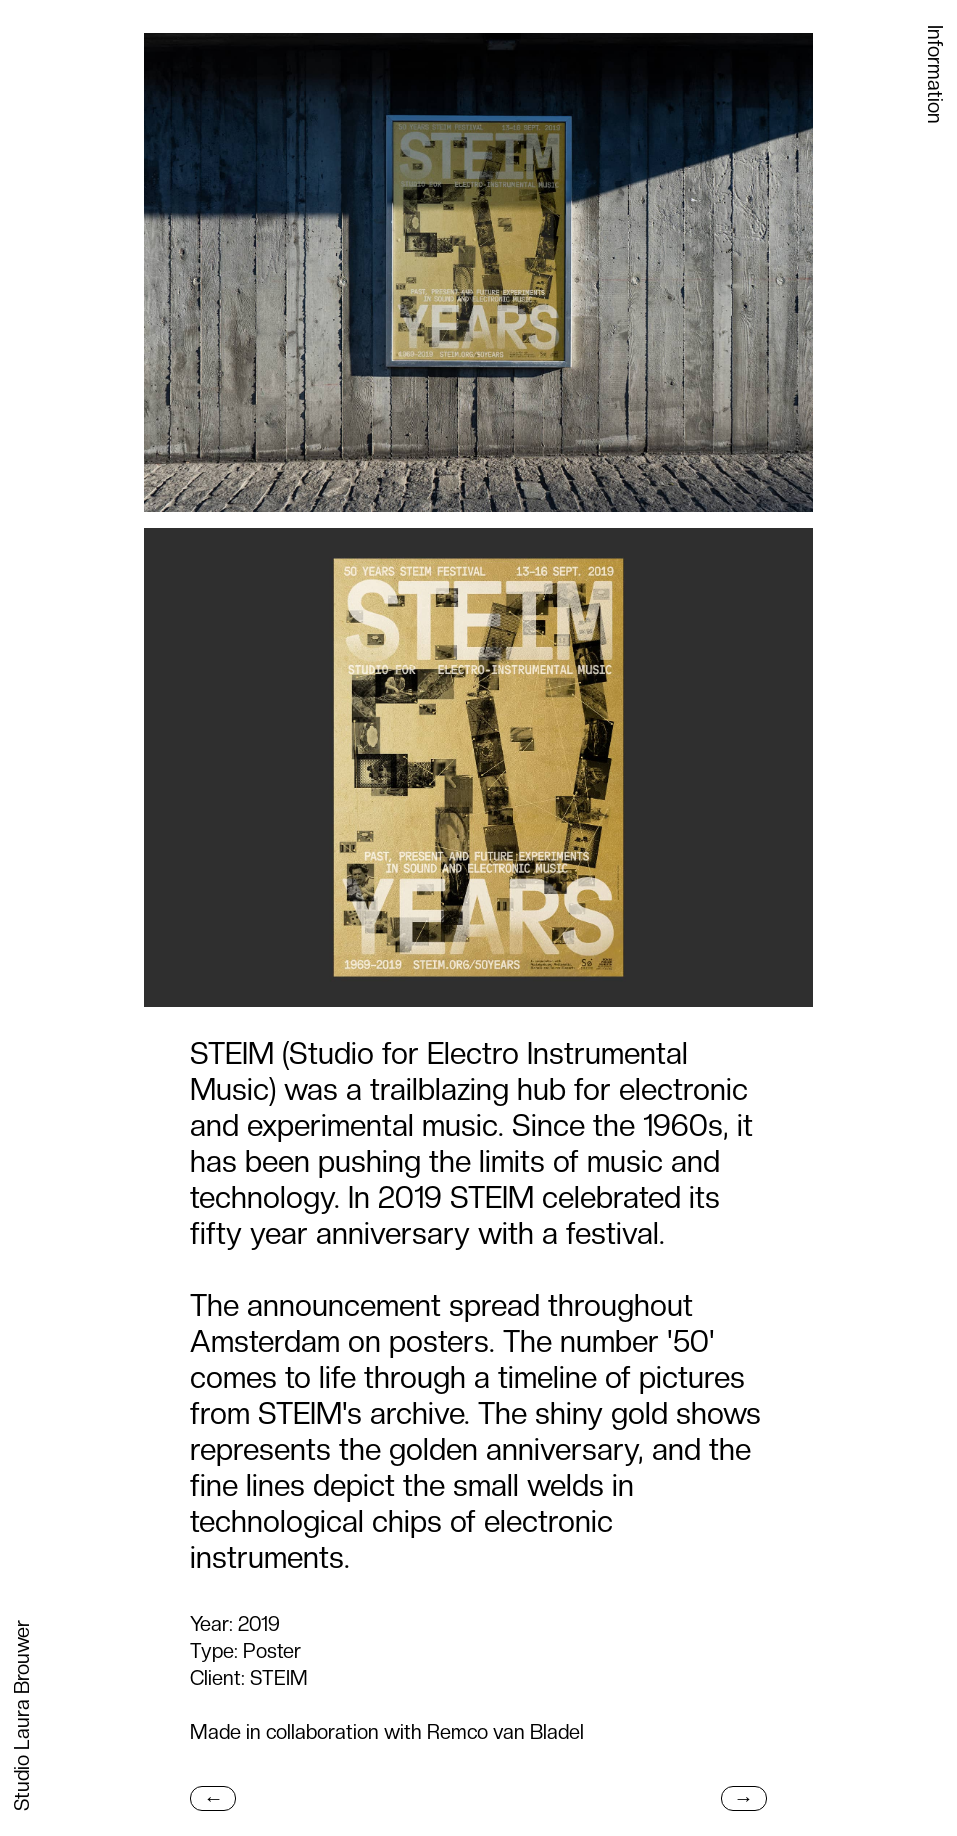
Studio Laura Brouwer (22, 1715)
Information (935, 74)
